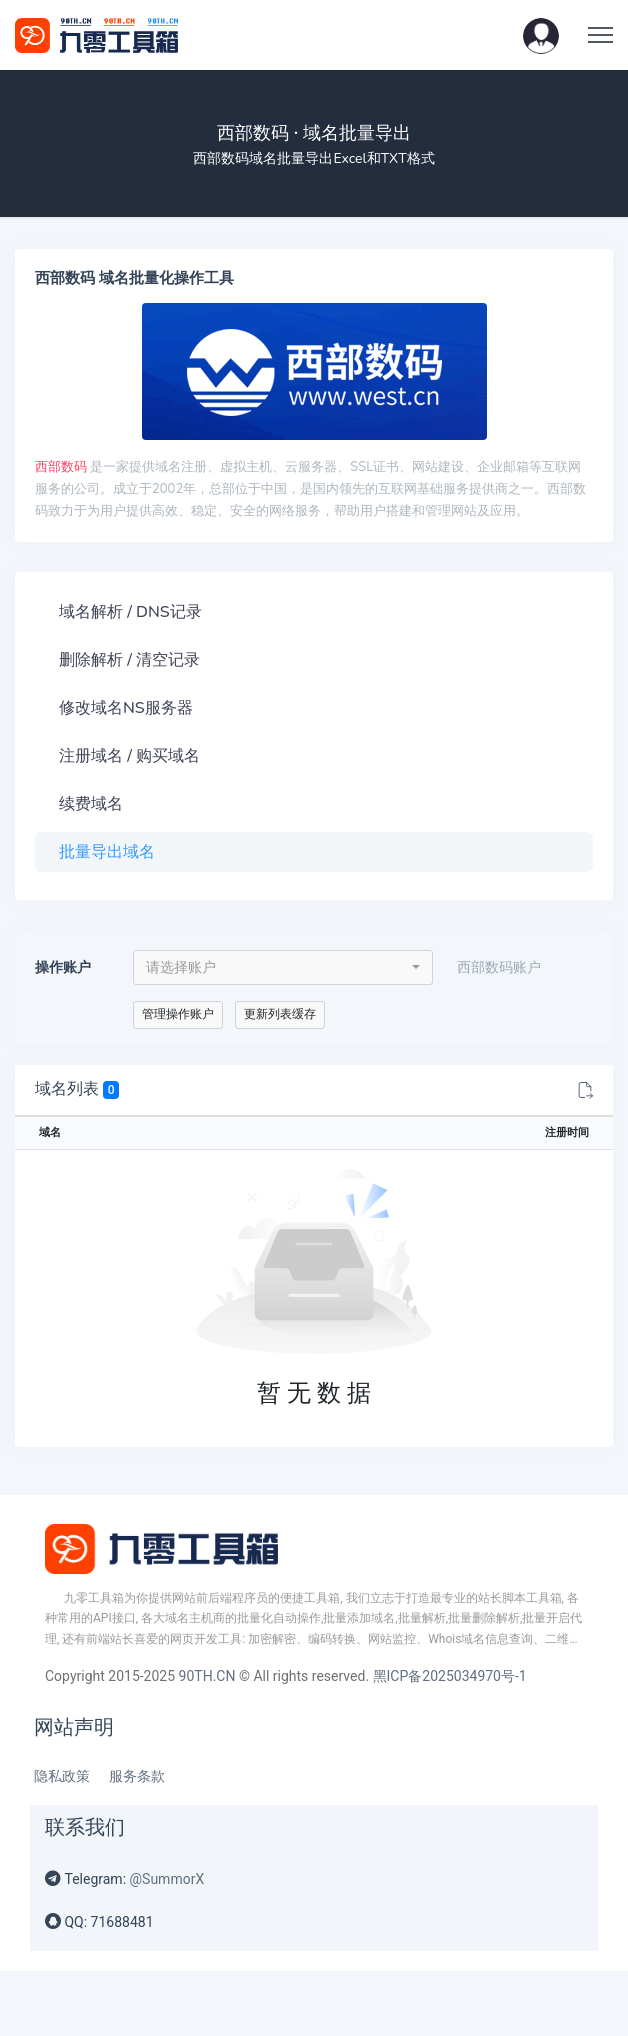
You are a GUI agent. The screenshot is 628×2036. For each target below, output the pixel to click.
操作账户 (63, 967)
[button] (541, 35)
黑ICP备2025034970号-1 (450, 1676)
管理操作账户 (178, 1014)
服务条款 (137, 1776)
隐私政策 (62, 1776)
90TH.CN (207, 1676)
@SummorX (167, 1879)
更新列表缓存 (280, 1014)
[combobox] (283, 967)
